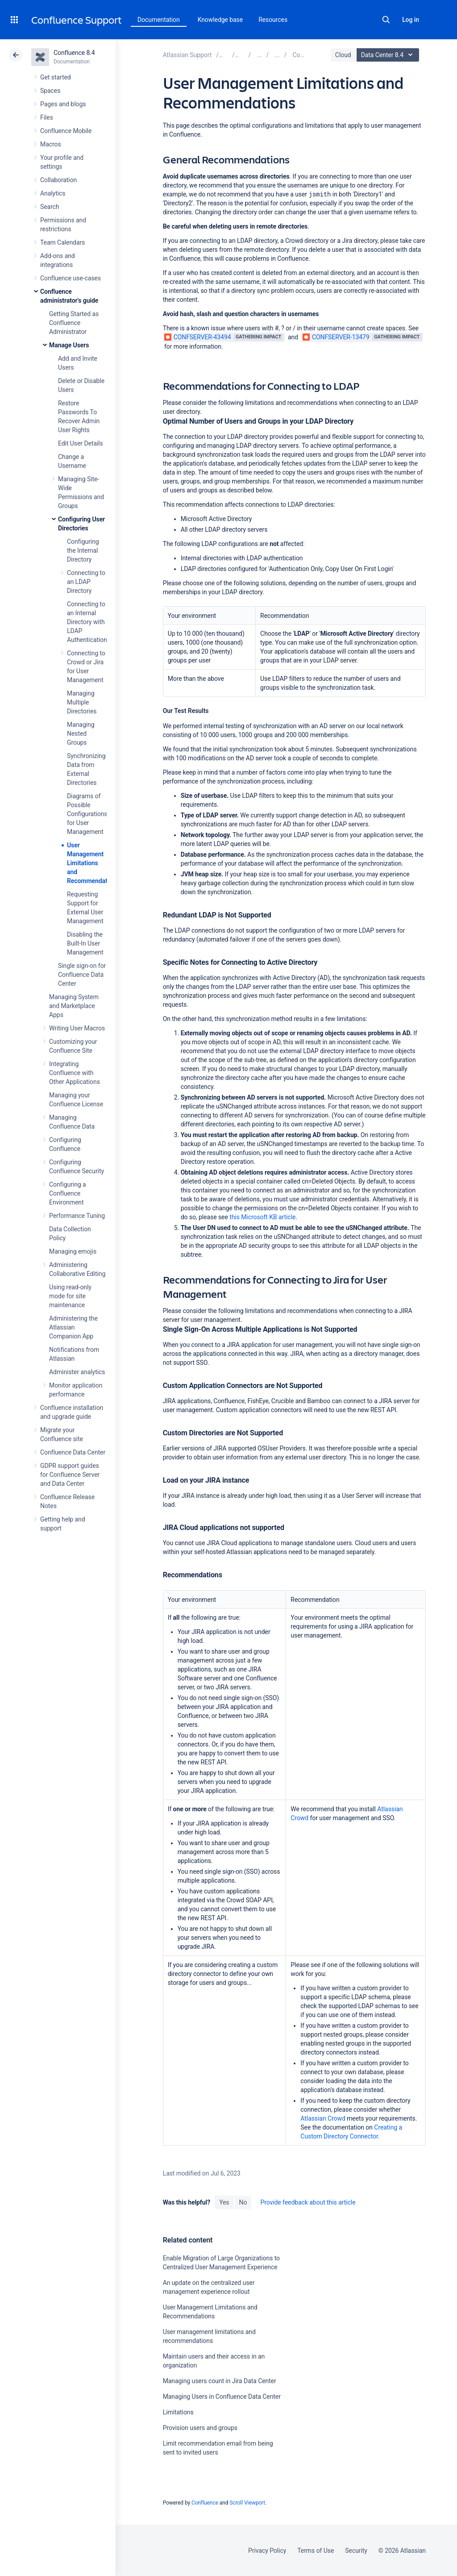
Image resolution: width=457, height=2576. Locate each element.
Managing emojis (72, 1251)
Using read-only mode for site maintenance (70, 1296)
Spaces (50, 90)
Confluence (204, 2503)
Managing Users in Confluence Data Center (222, 2396)
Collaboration (58, 179)
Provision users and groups (200, 2427)
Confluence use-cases (70, 278)
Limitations (178, 2412)
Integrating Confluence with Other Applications (74, 1072)
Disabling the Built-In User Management (85, 943)
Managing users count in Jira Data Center (219, 2380)
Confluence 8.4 (74, 52)
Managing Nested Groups (80, 733)
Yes (224, 2202)
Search (386, 20)
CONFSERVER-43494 (197, 337)
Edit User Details (80, 443)
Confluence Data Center (72, 1452)
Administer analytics (77, 1372)
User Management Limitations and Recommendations (93, 863)
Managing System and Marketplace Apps (74, 1005)
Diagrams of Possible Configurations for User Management (87, 813)
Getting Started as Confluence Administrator (74, 322)
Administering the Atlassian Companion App (73, 1327)
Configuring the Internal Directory (83, 550)
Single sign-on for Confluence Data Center (82, 974)
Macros (50, 144)
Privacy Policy (267, 2550)
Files (46, 117)
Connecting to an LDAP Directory (86, 581)
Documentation (158, 19)
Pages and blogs (63, 104)
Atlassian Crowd (322, 2118)
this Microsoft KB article (262, 1217)
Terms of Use (315, 2550)
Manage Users (69, 345)
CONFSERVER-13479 (336, 337)
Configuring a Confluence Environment (67, 1193)
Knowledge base (220, 19)
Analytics (52, 193)
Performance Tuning (77, 1215)
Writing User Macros (77, 1028)
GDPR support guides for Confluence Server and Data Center (70, 1474)
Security (356, 2550)
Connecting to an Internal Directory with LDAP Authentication (87, 621)
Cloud (343, 54)
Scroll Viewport (247, 2503)
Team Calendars (62, 242)
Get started (55, 77)
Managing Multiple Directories (81, 702)
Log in (410, 19)
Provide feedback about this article (307, 2202)
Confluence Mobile (65, 130)
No (243, 2202)
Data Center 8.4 (389, 54)
